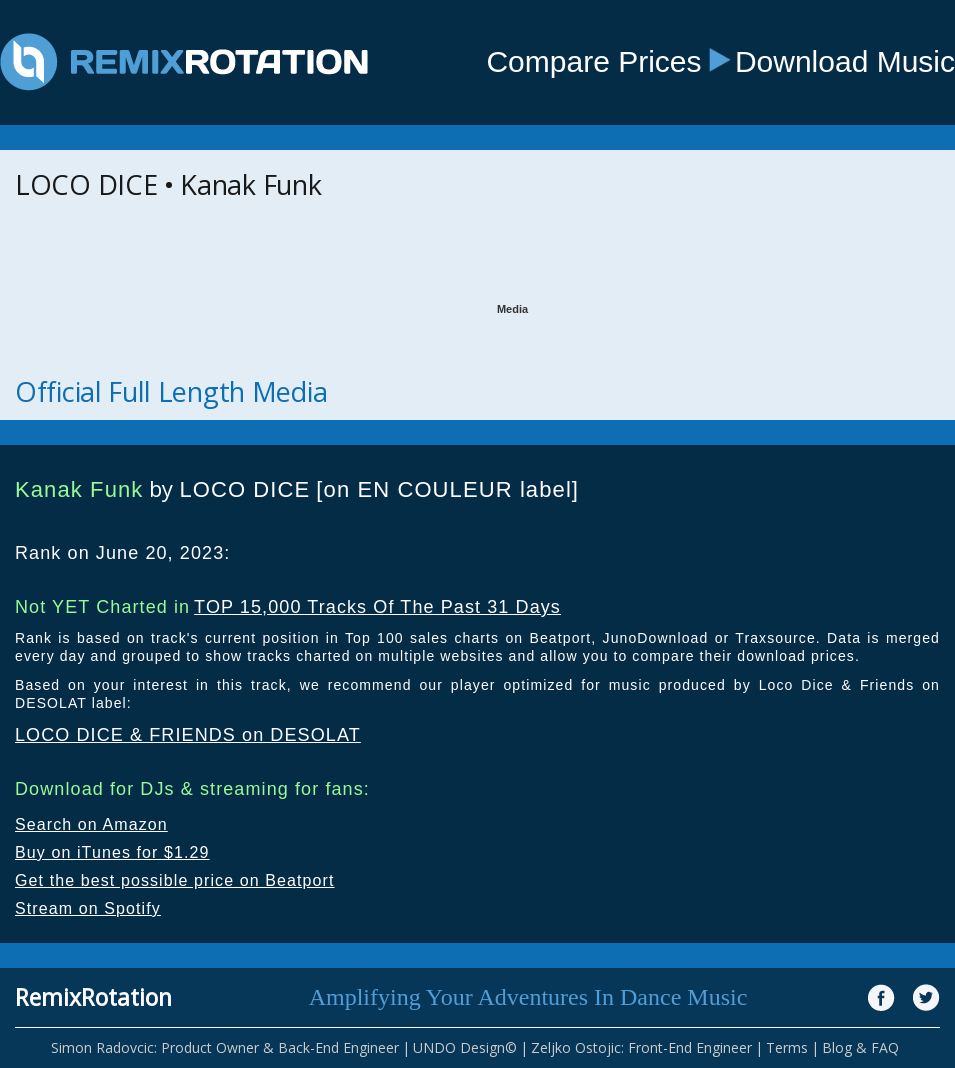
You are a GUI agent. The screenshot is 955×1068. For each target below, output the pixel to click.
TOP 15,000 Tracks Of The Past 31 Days (377, 607)
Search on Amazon (91, 824)
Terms (787, 1047)
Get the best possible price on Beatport (175, 880)
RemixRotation (93, 997)
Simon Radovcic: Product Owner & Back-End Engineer (225, 1047)
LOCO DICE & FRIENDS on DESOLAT (188, 735)
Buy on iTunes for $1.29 (112, 852)
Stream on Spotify (88, 908)
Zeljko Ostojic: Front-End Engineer (641, 1047)
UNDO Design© (465, 1047)
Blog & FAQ (860, 1047)
